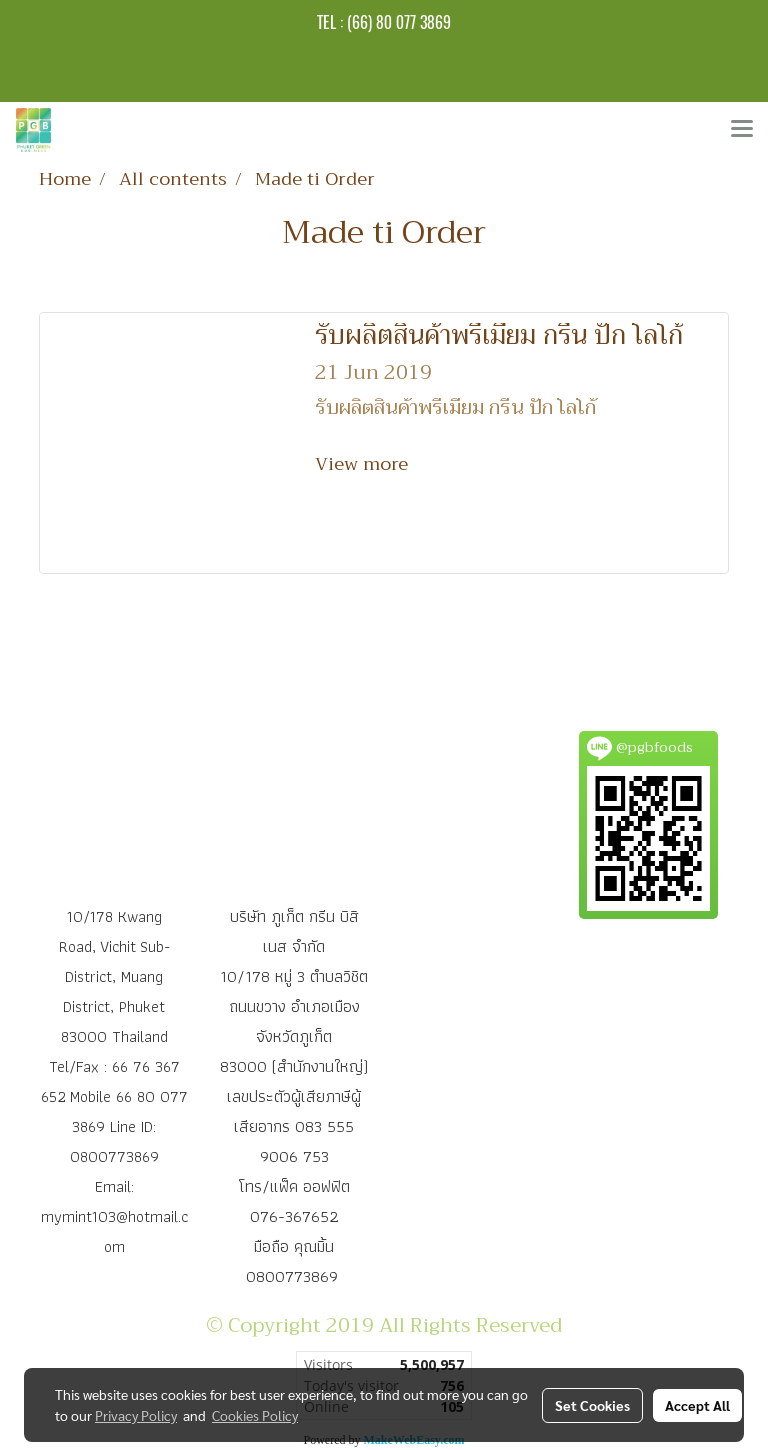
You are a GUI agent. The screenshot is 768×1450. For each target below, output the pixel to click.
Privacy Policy (136, 1415)
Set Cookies (592, 1405)
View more (364, 464)
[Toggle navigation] (742, 130)
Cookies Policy (255, 1415)
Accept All (697, 1405)
